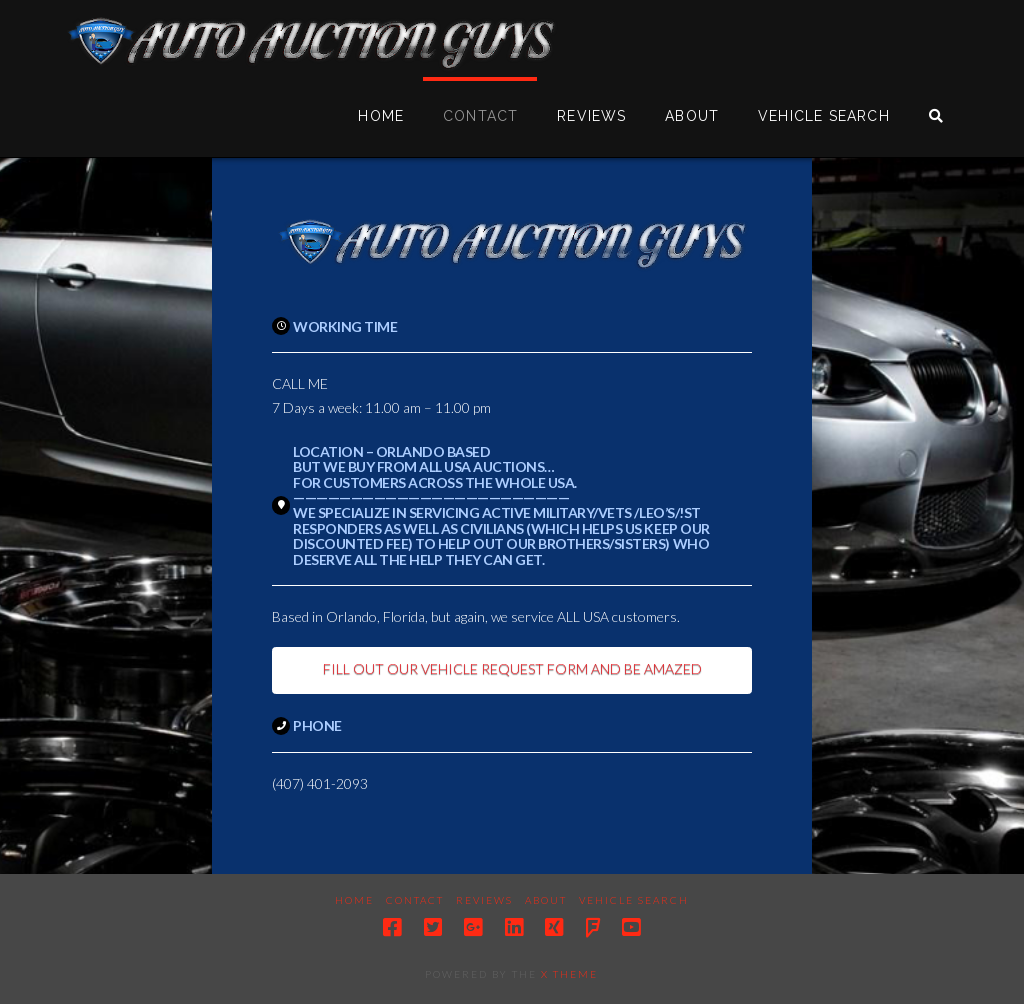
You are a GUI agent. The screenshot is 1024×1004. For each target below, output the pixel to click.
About (546, 900)
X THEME (569, 974)
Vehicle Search (634, 900)
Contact (415, 900)
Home (354, 900)
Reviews (484, 900)
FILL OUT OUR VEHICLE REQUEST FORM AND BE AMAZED (512, 668)
